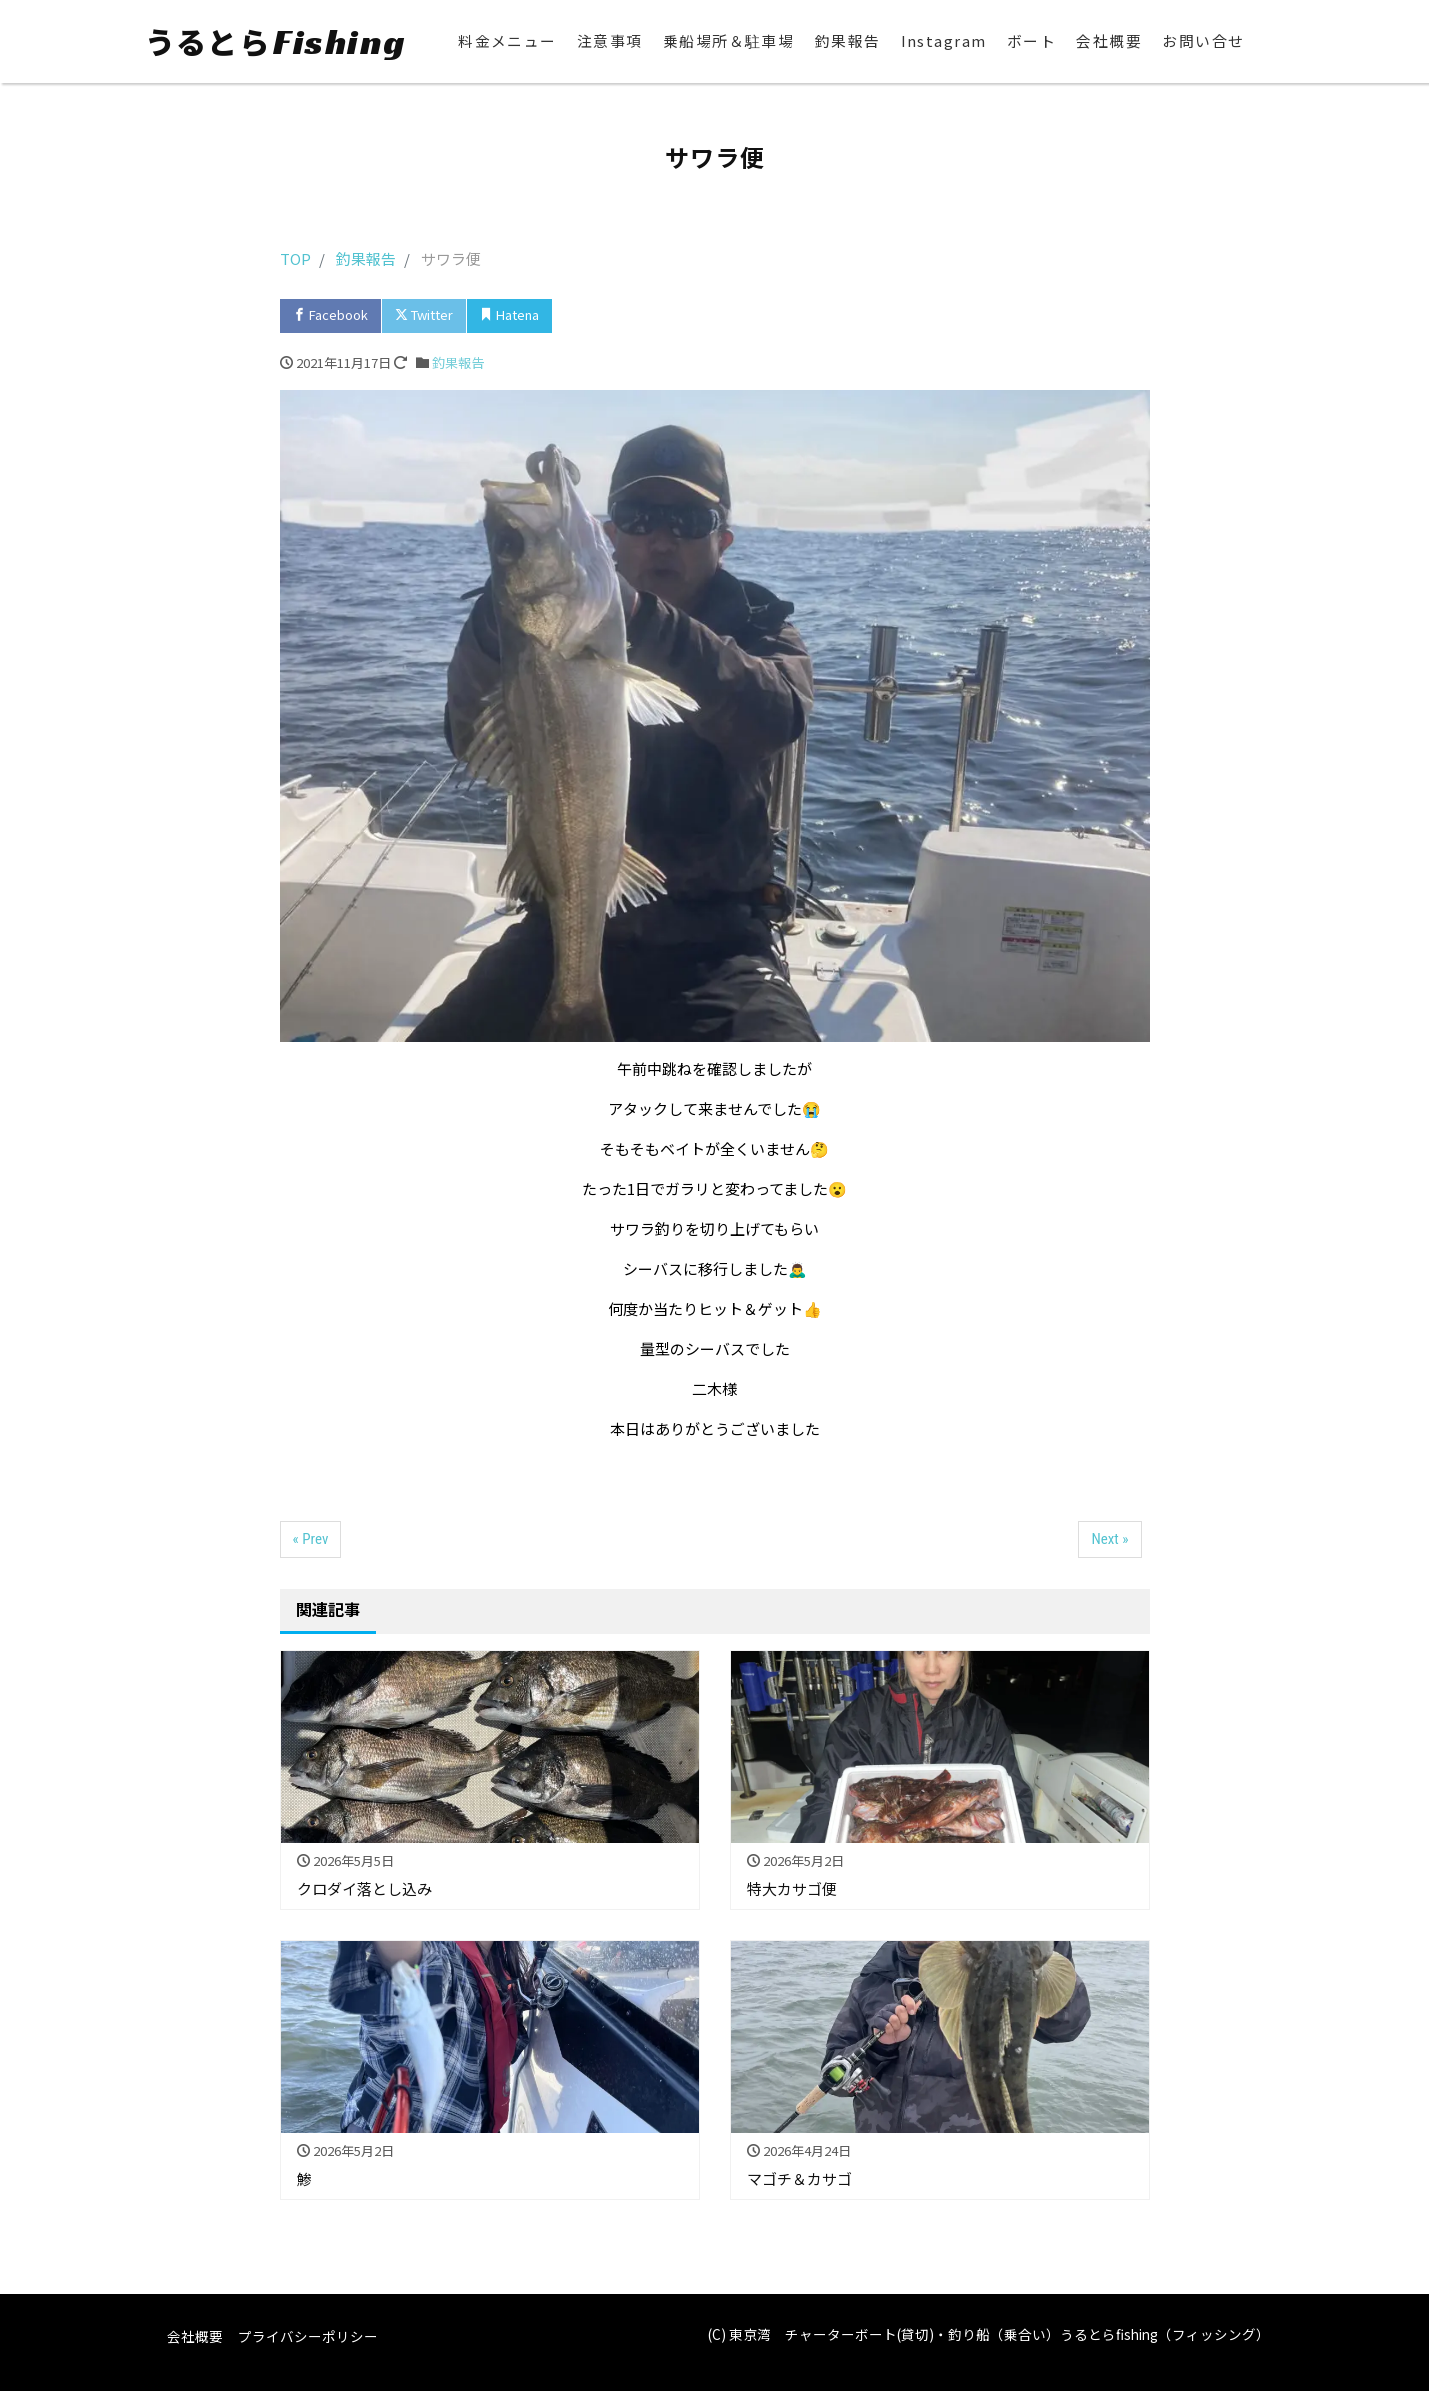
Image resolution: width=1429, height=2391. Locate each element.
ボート (1032, 41)
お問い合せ (1203, 41)
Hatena (509, 314)
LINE (674, 314)
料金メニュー (506, 41)
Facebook (330, 314)
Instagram (943, 41)
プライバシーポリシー (308, 2336)
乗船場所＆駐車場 (728, 41)
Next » (1109, 1539)
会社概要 (1109, 41)
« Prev (311, 1539)
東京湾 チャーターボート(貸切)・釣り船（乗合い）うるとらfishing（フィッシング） (999, 2334)
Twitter (424, 314)
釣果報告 (847, 41)
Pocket (595, 314)
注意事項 (609, 41)
